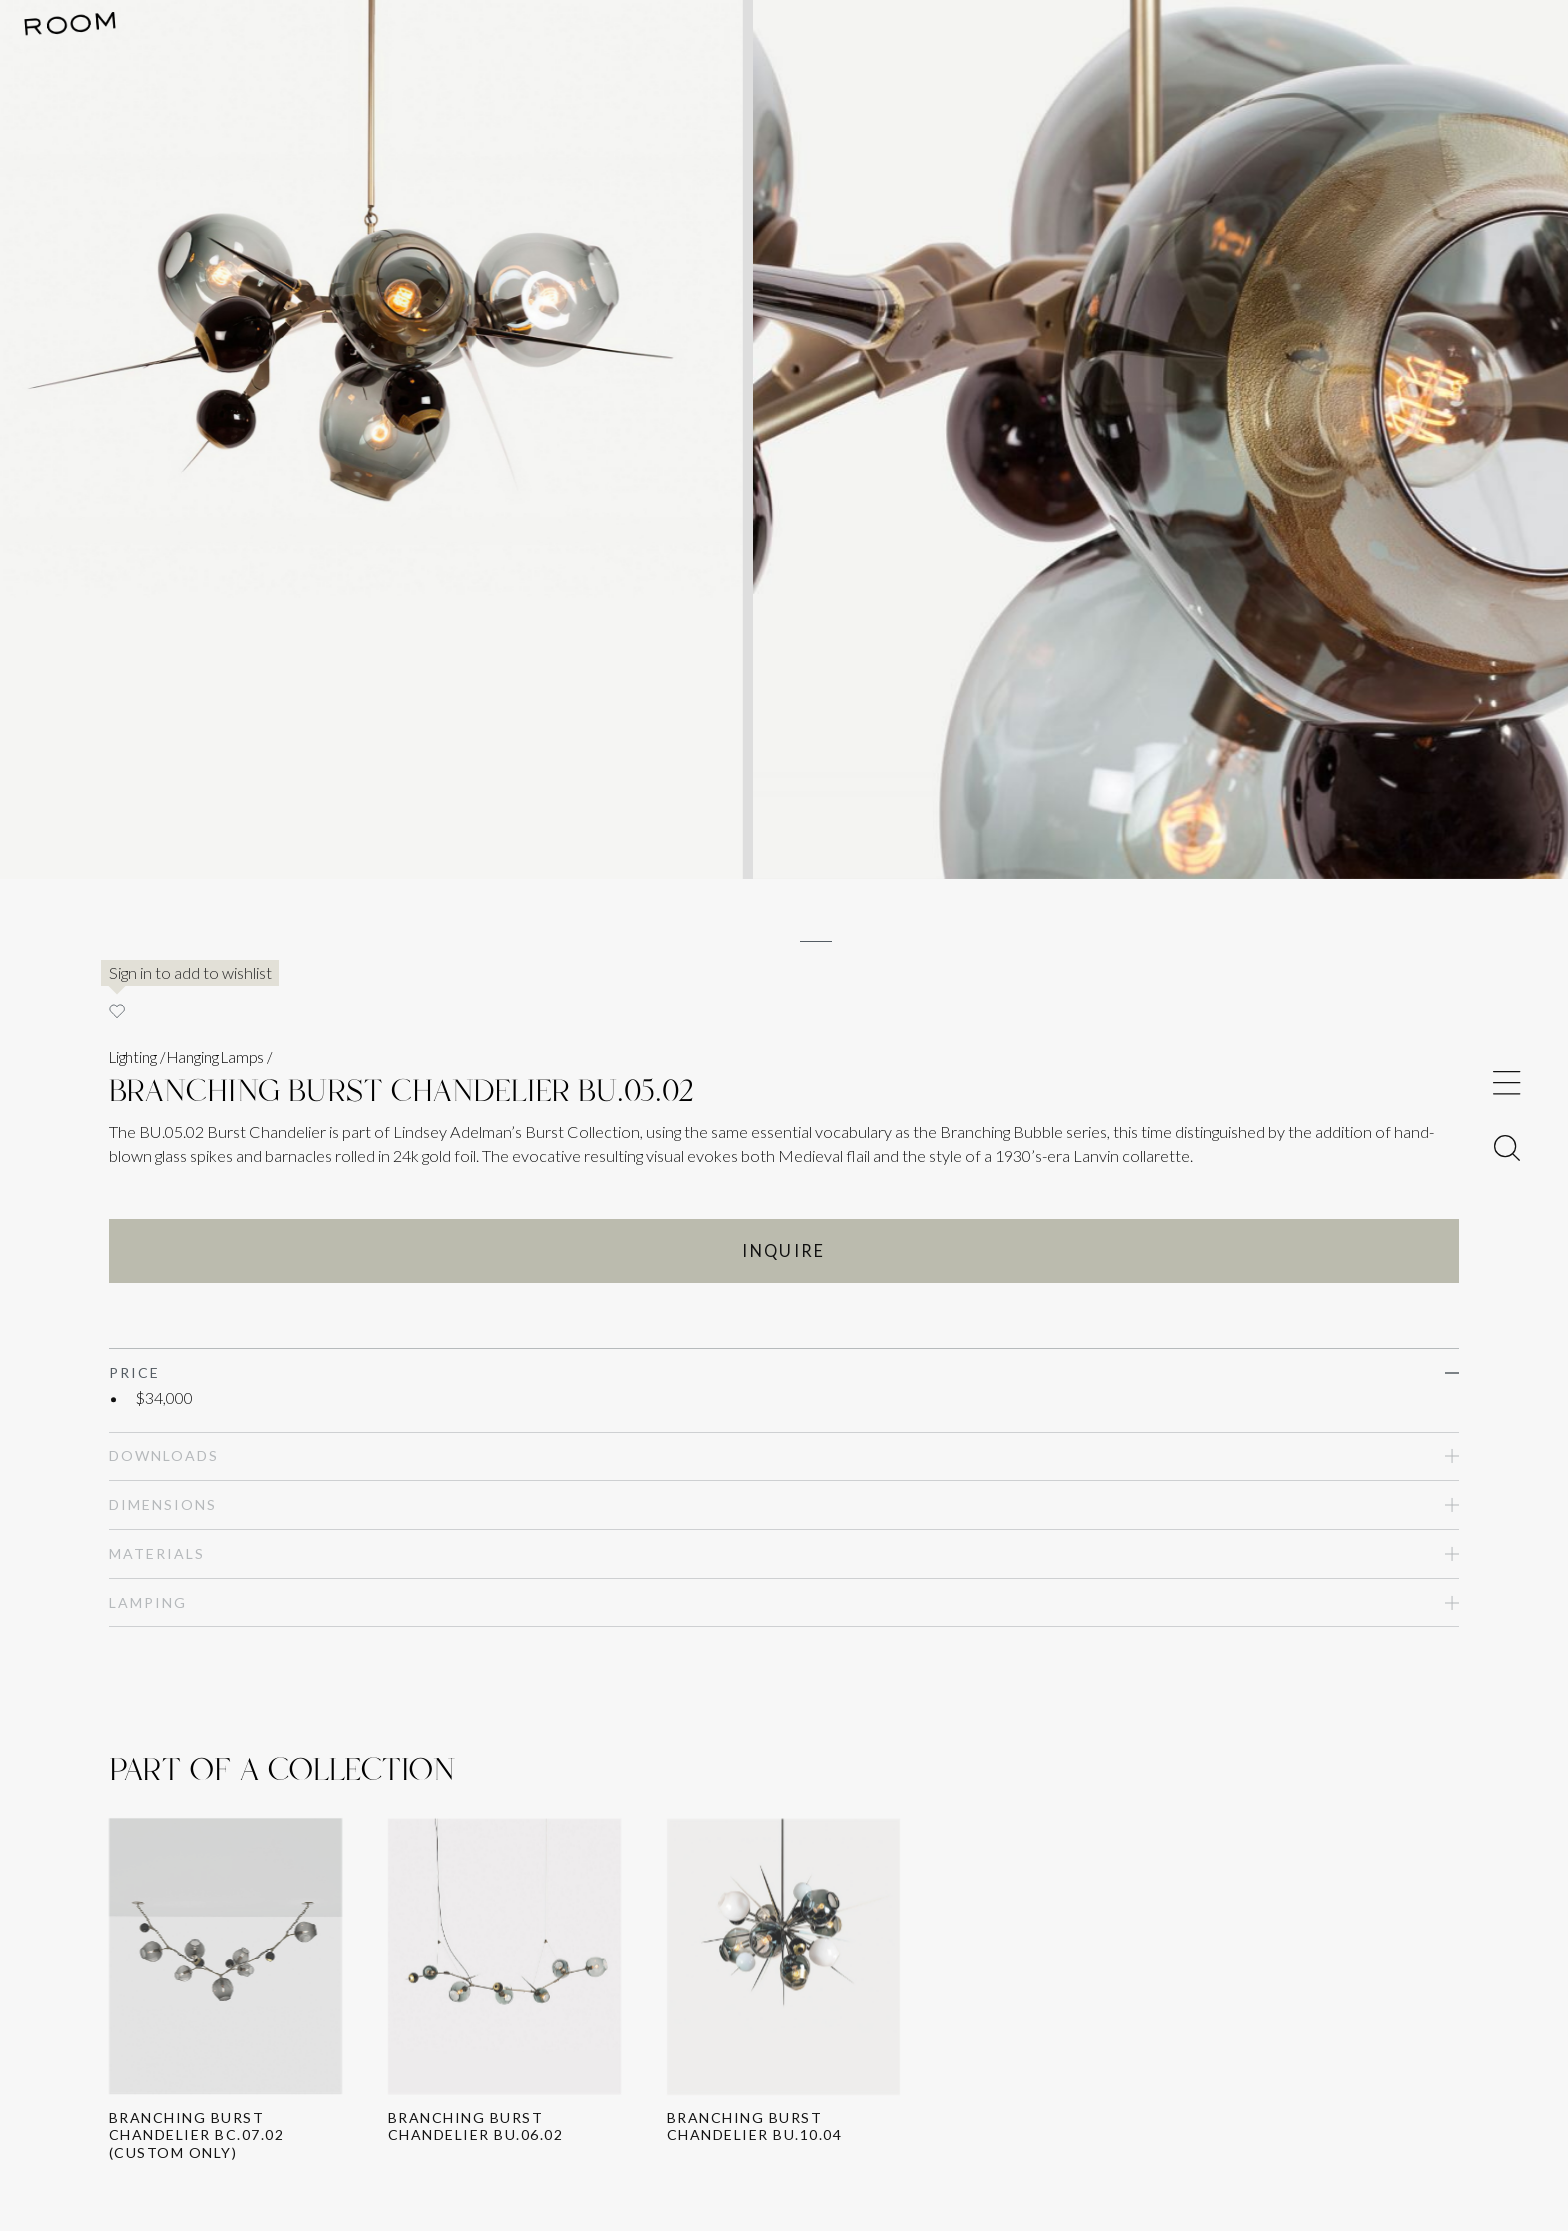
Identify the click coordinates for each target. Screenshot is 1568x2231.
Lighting (133, 1057)
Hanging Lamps (215, 1057)
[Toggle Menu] (1506, 1082)
